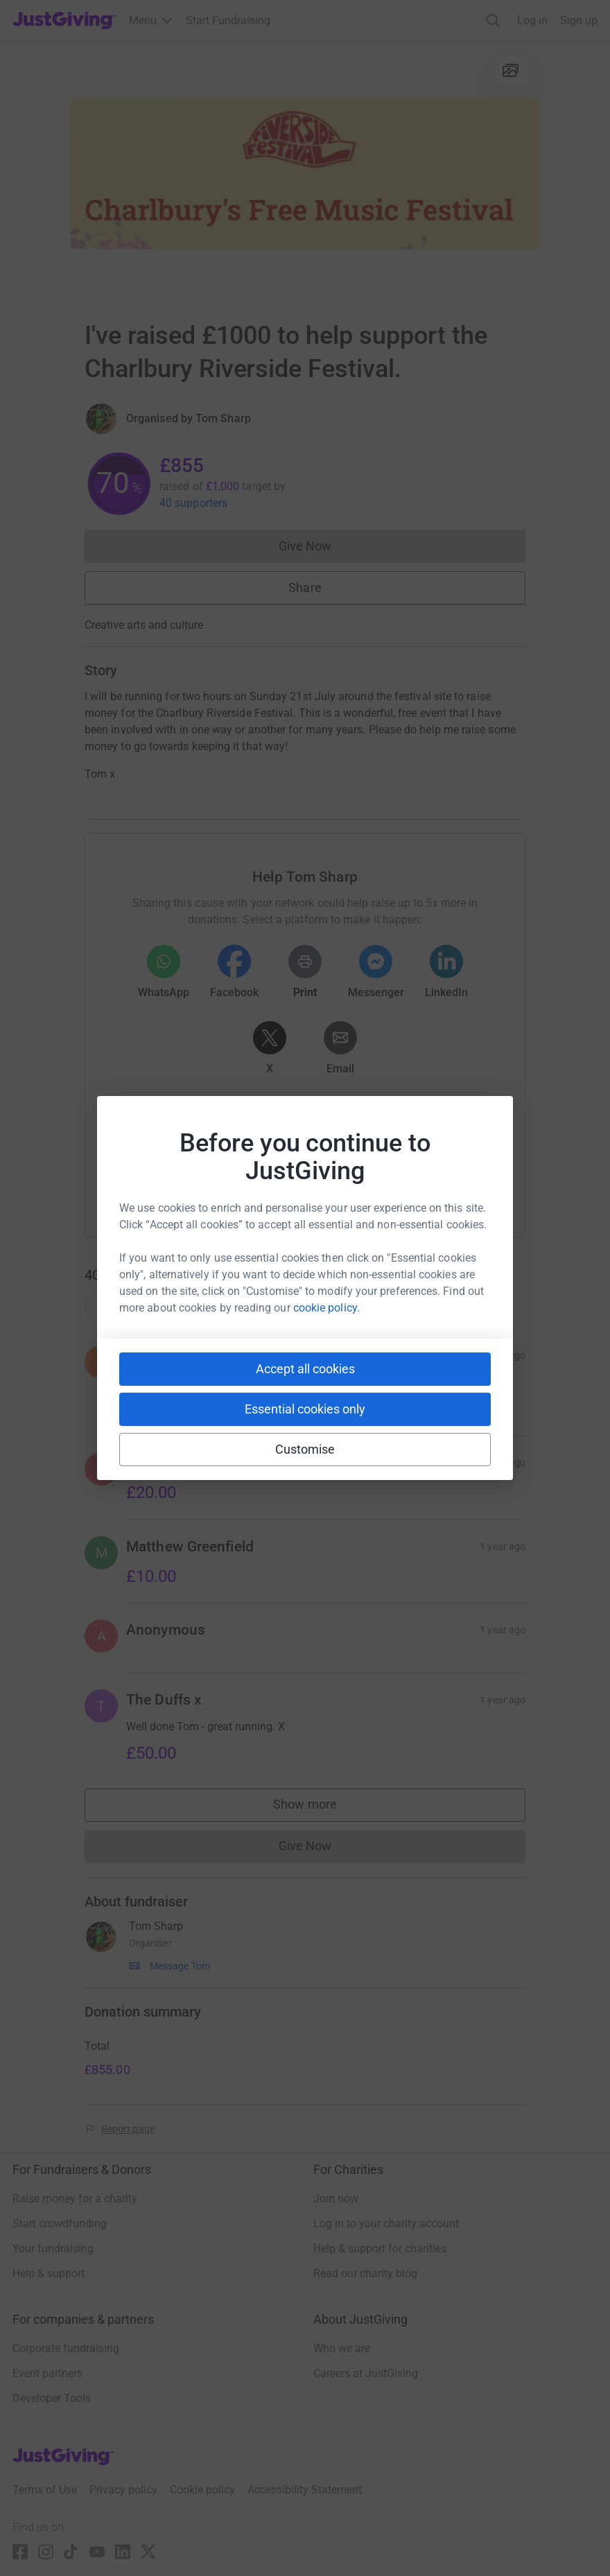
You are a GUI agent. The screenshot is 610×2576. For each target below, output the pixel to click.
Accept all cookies (305, 1368)
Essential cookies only (305, 1409)
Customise (305, 1449)
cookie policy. (326, 1307)
